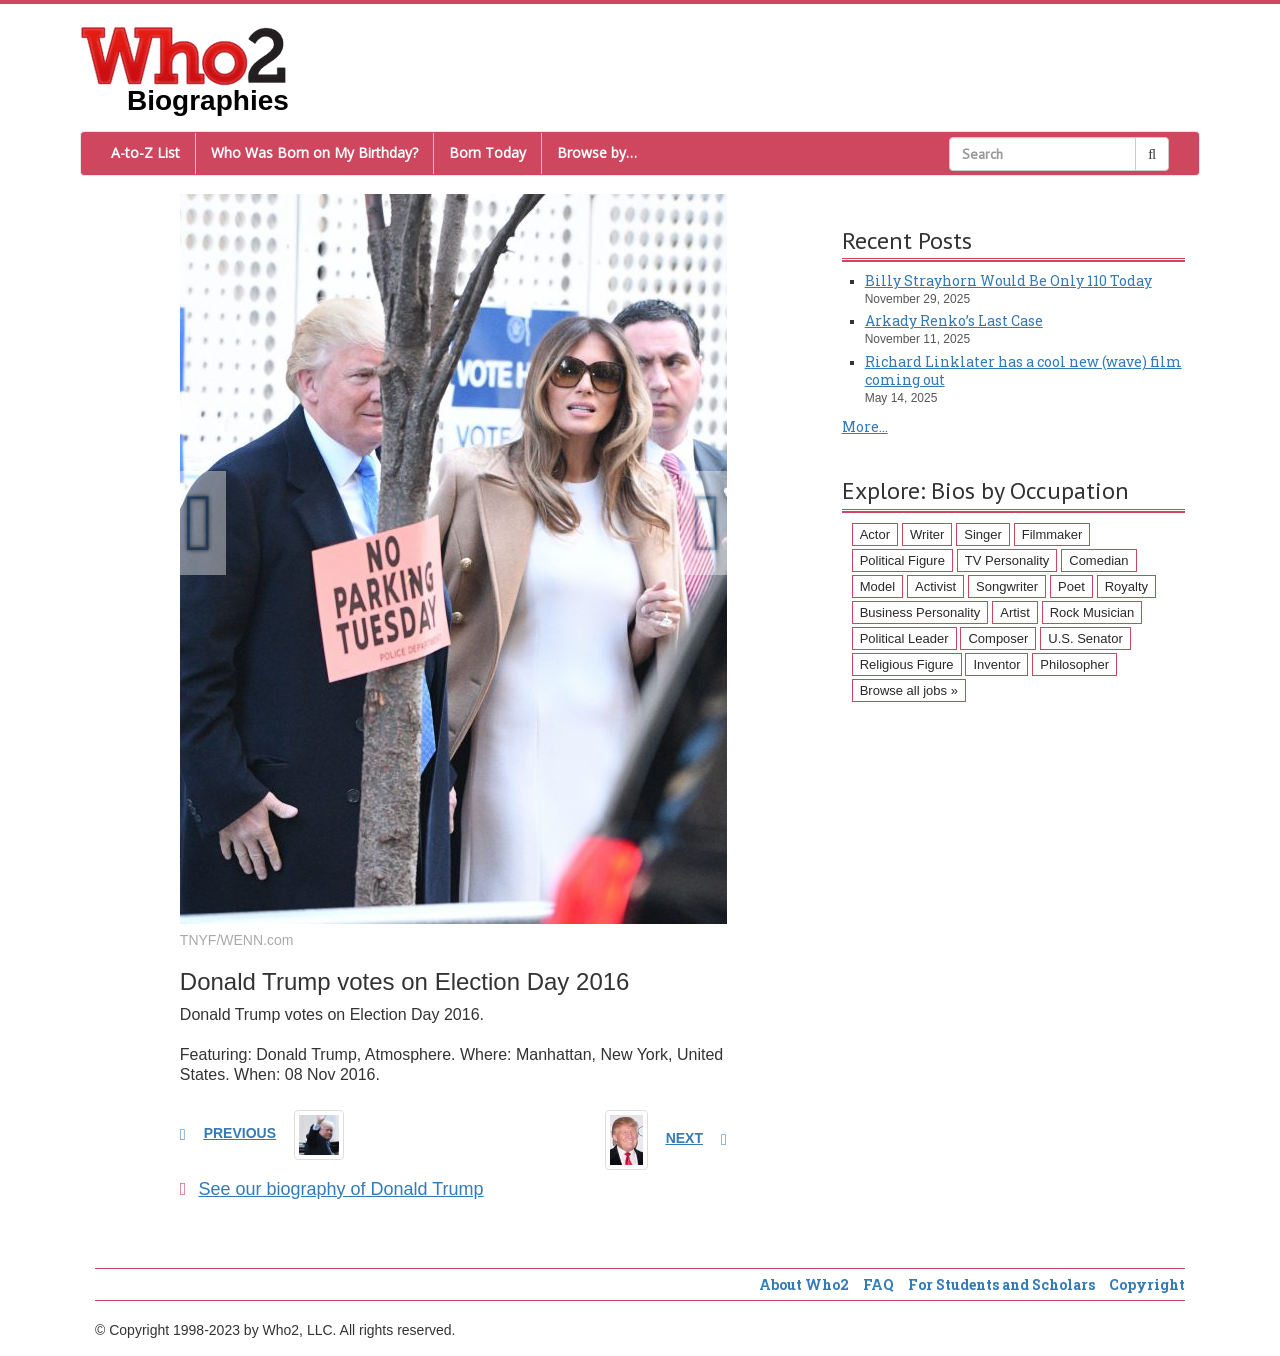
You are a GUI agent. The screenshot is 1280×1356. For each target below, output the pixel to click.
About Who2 (804, 1284)
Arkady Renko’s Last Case (954, 320)
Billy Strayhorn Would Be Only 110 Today (1008, 280)
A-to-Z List (145, 152)
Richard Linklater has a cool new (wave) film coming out (1023, 370)
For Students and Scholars (1001, 1284)
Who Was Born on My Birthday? (314, 152)
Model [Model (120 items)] (877, 586)
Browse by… (597, 152)
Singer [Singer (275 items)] (983, 534)
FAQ (878, 1284)
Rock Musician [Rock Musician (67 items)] (1092, 612)
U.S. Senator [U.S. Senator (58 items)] (1085, 638)
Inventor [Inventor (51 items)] (996, 664)
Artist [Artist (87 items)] (1015, 612)
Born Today (487, 152)
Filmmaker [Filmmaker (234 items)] (1052, 534)
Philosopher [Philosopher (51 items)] (1074, 664)
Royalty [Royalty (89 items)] (1126, 586)
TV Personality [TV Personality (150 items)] (1007, 560)
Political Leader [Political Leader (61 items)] (904, 638)
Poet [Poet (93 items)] (1071, 586)
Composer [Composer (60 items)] (998, 638)
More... (865, 426)
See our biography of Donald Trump (332, 1189)
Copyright (1147, 1284)
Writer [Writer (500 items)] (927, 534)
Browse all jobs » (909, 690)
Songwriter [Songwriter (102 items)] (1007, 586)
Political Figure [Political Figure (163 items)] (902, 560)
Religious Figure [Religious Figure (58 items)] (907, 664)
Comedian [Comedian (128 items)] (1098, 560)
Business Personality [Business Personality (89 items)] (920, 612)
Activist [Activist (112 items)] (935, 586)
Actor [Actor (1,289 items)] (875, 534)
